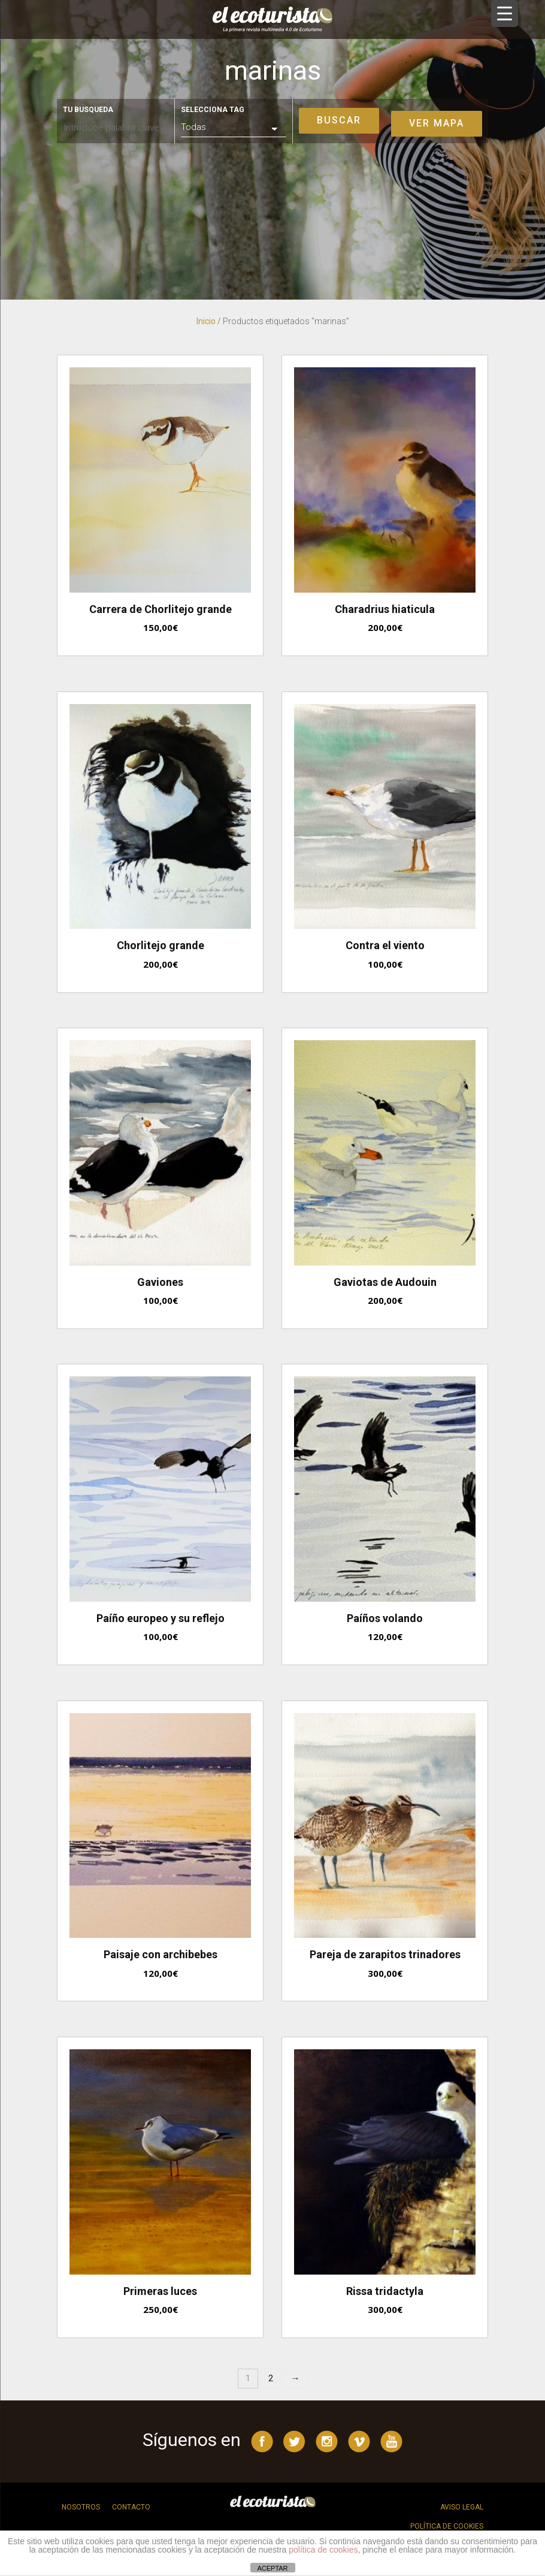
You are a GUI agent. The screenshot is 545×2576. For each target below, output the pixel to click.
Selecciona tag (212, 109)
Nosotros (81, 2507)
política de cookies (323, 2549)
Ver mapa (436, 123)
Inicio (206, 321)
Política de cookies (446, 2526)
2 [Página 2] (270, 2378)
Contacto (131, 2507)
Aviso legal (461, 2507)
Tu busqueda (88, 109)
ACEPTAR (272, 2568)
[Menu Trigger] (504, 13)
